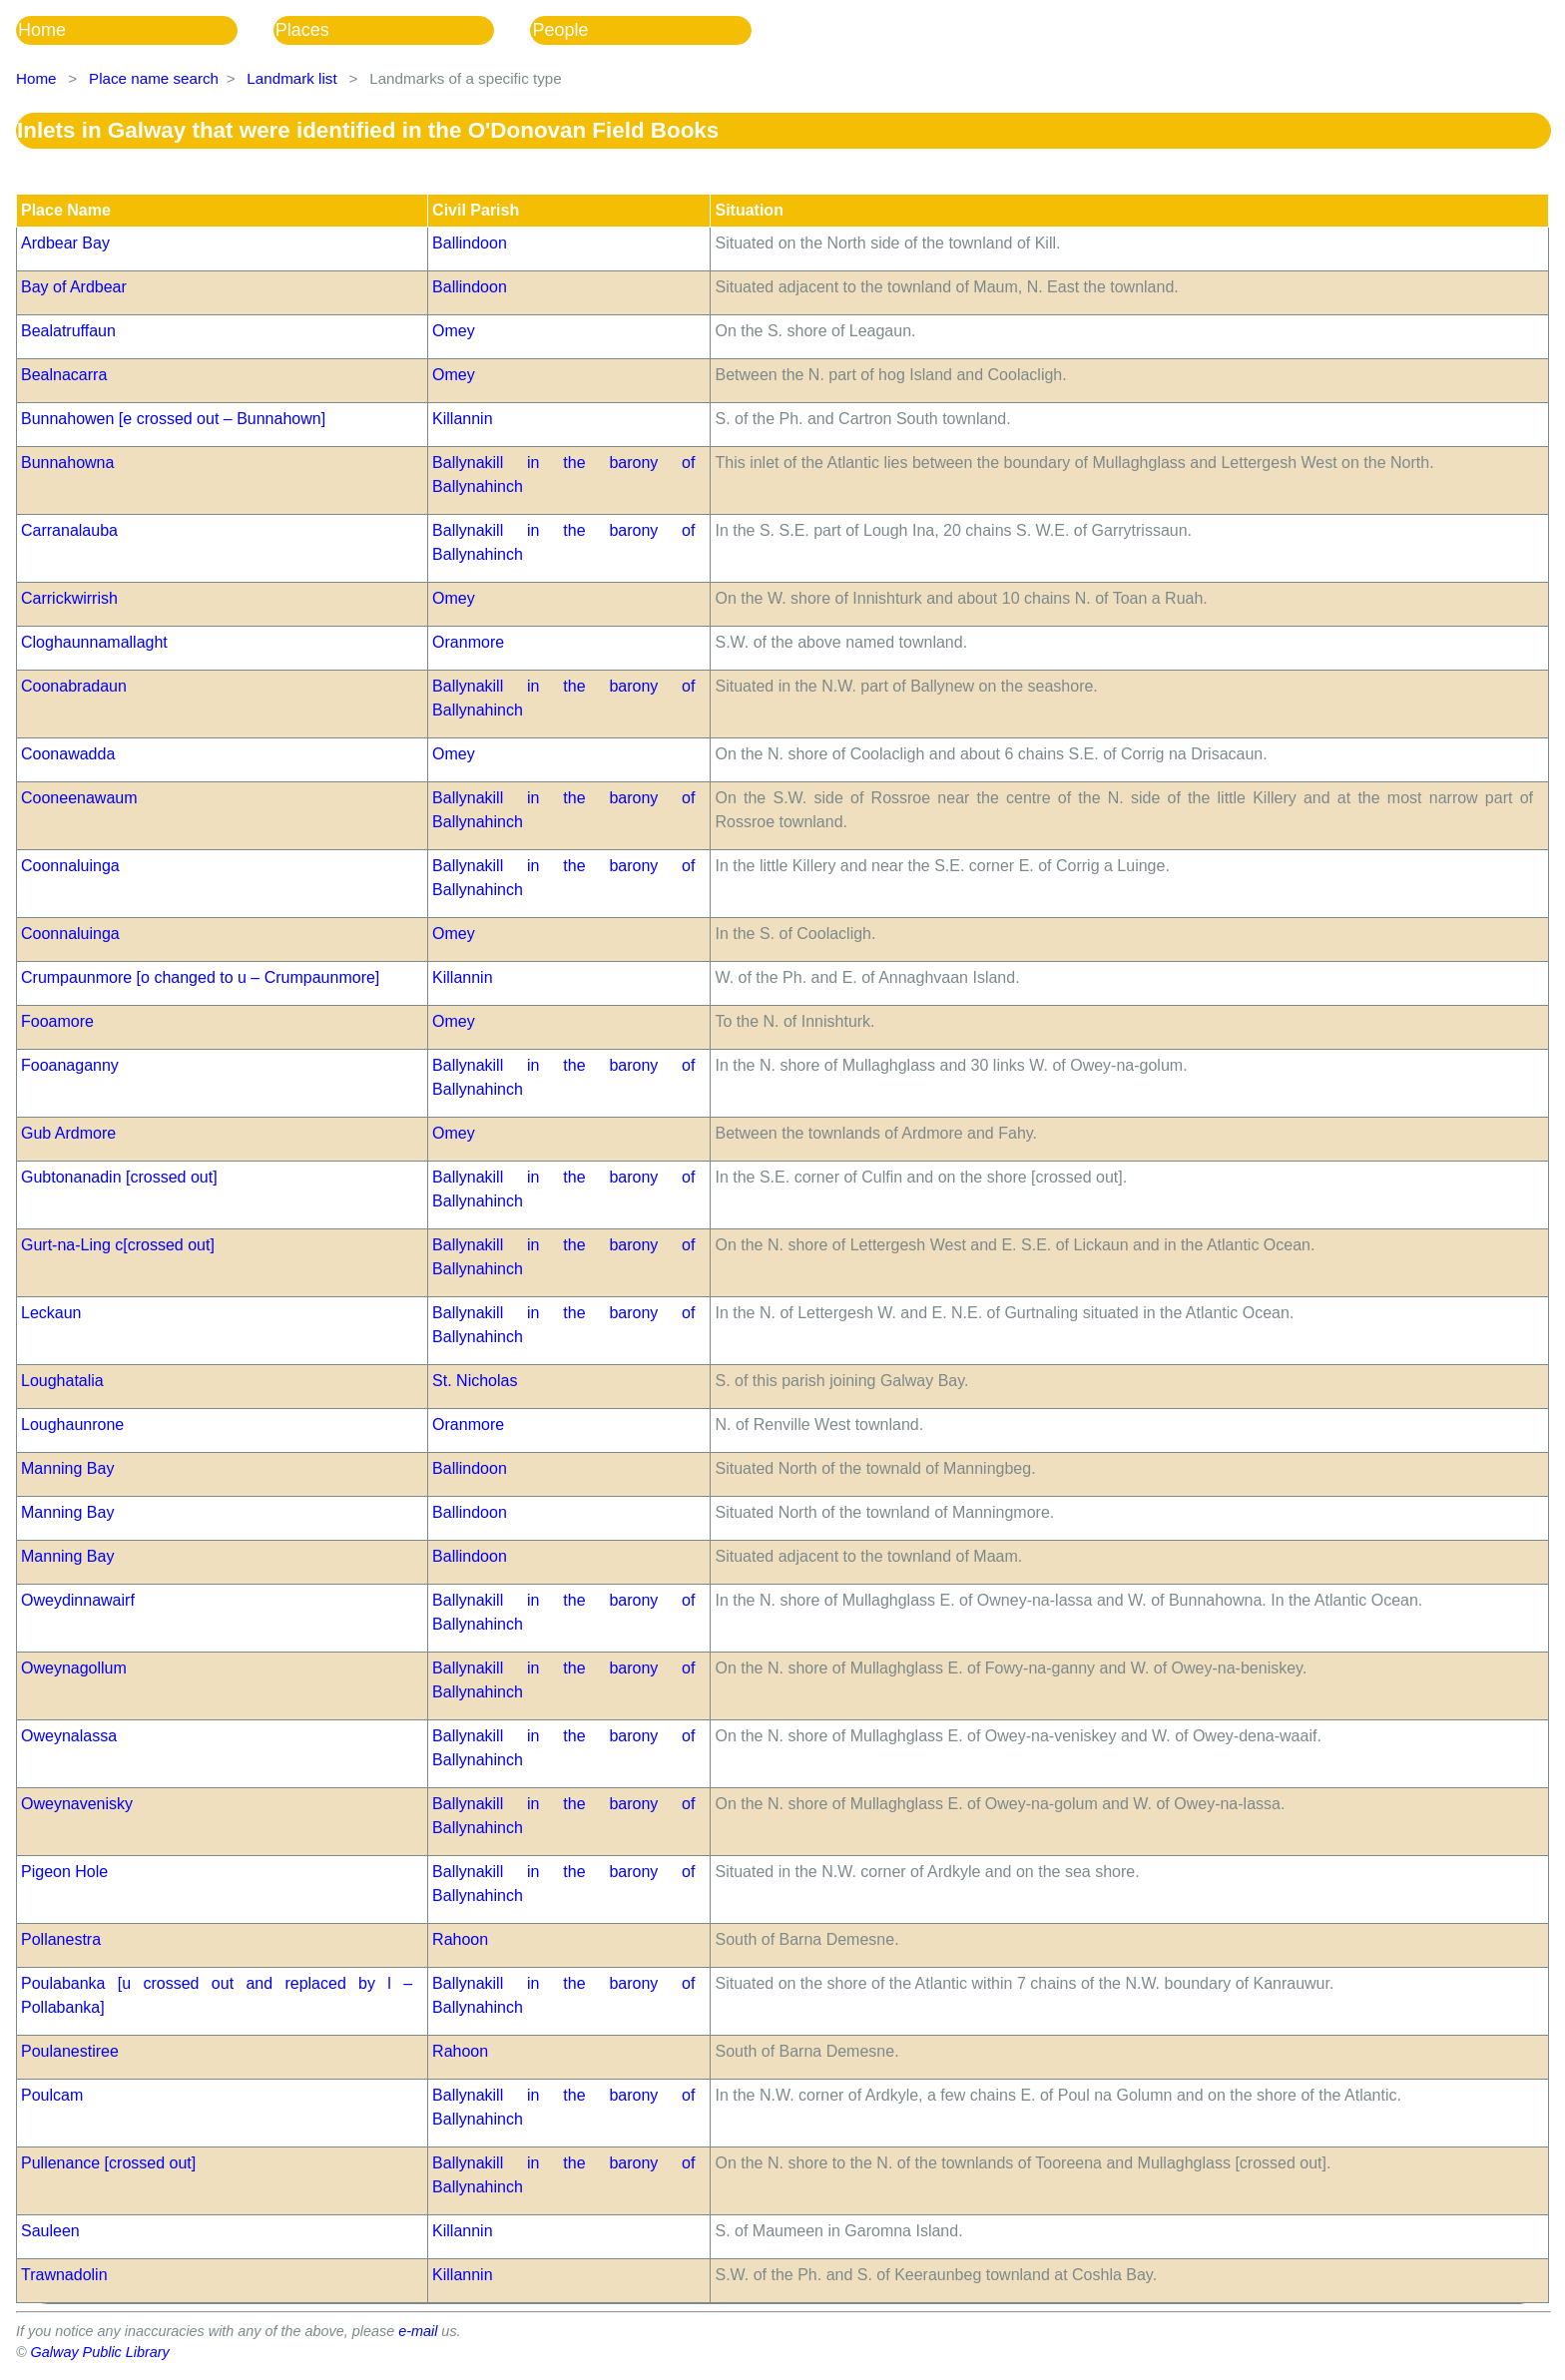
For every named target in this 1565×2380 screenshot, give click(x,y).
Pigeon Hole (64, 1871)
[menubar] (401, 30)
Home (42, 30)
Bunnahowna (67, 462)
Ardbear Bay (65, 243)
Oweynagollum (74, 1668)
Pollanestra (61, 1939)
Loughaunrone (72, 1424)
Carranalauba (69, 530)
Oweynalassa (69, 1735)
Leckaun (51, 1312)
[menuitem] (144, 30)
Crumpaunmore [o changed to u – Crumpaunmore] (200, 977)
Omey (453, 330)
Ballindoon (469, 243)
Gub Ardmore (68, 1133)
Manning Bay (67, 1468)
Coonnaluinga (70, 865)
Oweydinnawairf (78, 1600)
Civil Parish (475, 210)
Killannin (462, 418)
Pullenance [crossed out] (108, 2162)
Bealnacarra (64, 374)
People (560, 30)
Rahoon (460, 1939)
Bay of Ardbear (74, 286)
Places (302, 30)
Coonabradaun (74, 686)
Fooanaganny (70, 1065)
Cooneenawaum (79, 797)
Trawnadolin (64, 2274)
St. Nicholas (474, 1380)
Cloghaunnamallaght (94, 642)
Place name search (154, 78)
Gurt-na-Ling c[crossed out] (118, 1244)
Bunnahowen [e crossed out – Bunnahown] (173, 418)
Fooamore (57, 1021)
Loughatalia (62, 1380)
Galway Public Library (100, 2352)
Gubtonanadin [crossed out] (119, 1177)
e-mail (417, 2331)
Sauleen (50, 2230)
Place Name (66, 210)
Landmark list (291, 78)
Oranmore (468, 642)
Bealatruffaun (68, 330)
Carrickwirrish (69, 598)
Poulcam (52, 2095)
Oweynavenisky (77, 1803)
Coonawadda (68, 753)
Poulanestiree (70, 2051)
